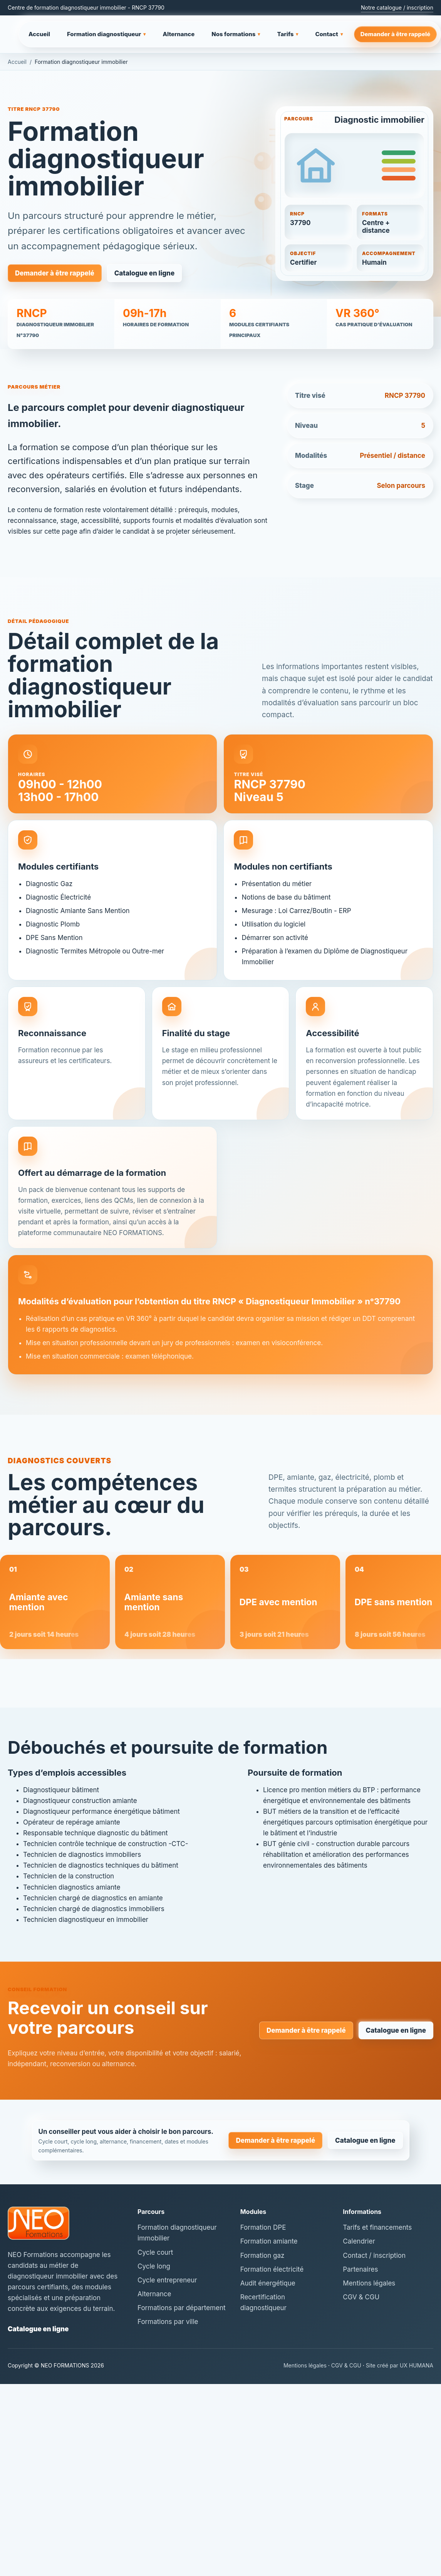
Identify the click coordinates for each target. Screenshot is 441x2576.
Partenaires (360, 2269)
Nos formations (235, 34)
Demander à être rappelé (396, 34)
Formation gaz (262, 2255)
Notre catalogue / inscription (397, 7)
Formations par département (181, 2308)
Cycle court (155, 2252)
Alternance (179, 34)
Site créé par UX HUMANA (399, 2365)
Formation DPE (263, 2227)
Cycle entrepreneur (167, 2280)
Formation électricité (272, 2269)
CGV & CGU (361, 2297)
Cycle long (153, 2266)
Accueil (39, 34)
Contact (328, 34)
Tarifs (287, 34)
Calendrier (359, 2241)
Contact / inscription (374, 2255)
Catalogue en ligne (144, 273)
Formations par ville (167, 2322)
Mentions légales (369, 2283)
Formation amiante (269, 2241)
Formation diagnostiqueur (106, 34)
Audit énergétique (267, 2283)
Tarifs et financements (377, 2227)
